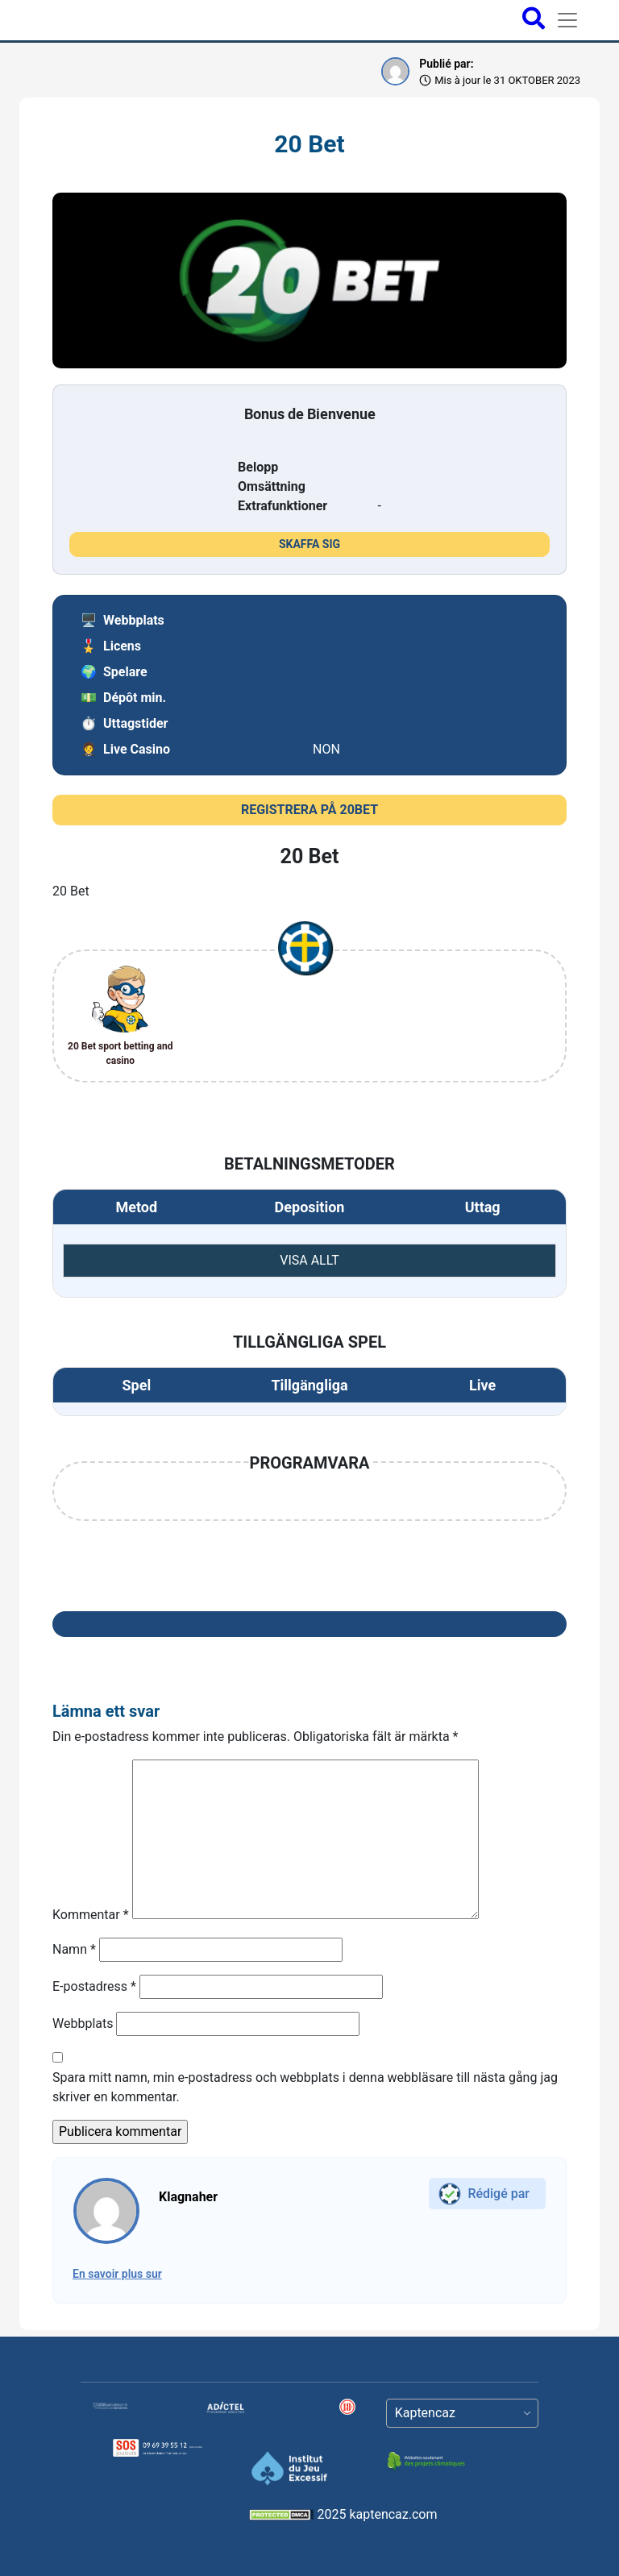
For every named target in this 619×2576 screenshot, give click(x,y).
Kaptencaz (425, 2412)
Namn (74, 1949)
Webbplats (82, 2023)
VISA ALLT (309, 1260)
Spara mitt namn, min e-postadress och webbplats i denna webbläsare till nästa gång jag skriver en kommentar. (305, 2087)
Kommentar (90, 1914)
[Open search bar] (533, 19)
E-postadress (94, 1986)
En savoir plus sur (117, 2273)
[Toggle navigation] (567, 20)
